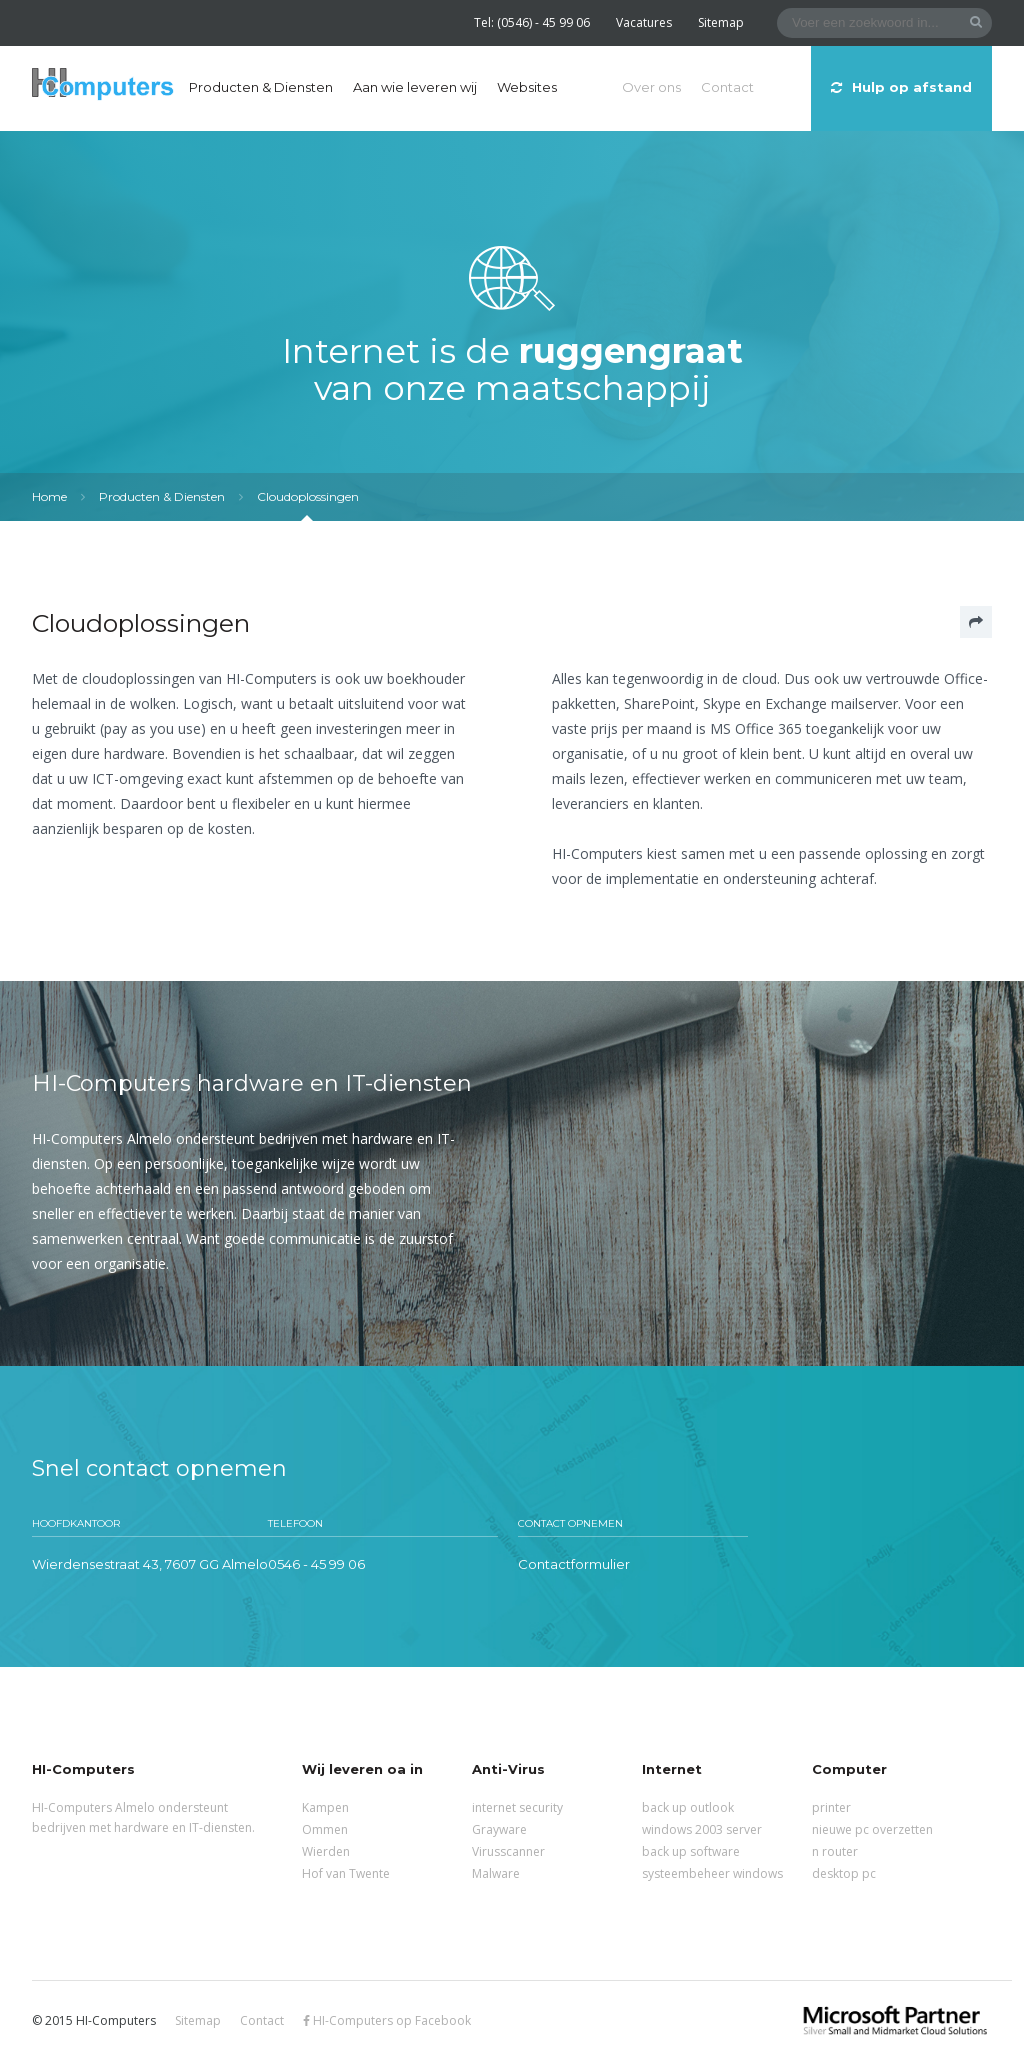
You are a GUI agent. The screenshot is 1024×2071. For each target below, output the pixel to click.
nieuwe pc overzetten (872, 1829)
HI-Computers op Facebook (387, 2020)
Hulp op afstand (901, 87)
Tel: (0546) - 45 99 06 (532, 22)
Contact (727, 87)
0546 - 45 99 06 (316, 1564)
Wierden (326, 1851)
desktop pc (844, 1873)
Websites (527, 87)
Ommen (325, 1829)
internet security (517, 1807)
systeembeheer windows (712, 1873)
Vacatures (644, 22)
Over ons (651, 87)
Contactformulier (574, 1564)
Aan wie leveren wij (415, 87)
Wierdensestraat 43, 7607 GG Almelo (150, 1564)
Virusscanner (508, 1851)
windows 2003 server (702, 1829)
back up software (691, 1851)
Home (49, 496)
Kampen (325, 1807)
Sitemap (721, 22)
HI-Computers (103, 85)
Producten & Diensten (261, 87)
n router (835, 1851)
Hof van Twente (346, 1873)
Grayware (499, 1829)
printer (831, 1807)
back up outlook (688, 1807)
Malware (496, 1873)
